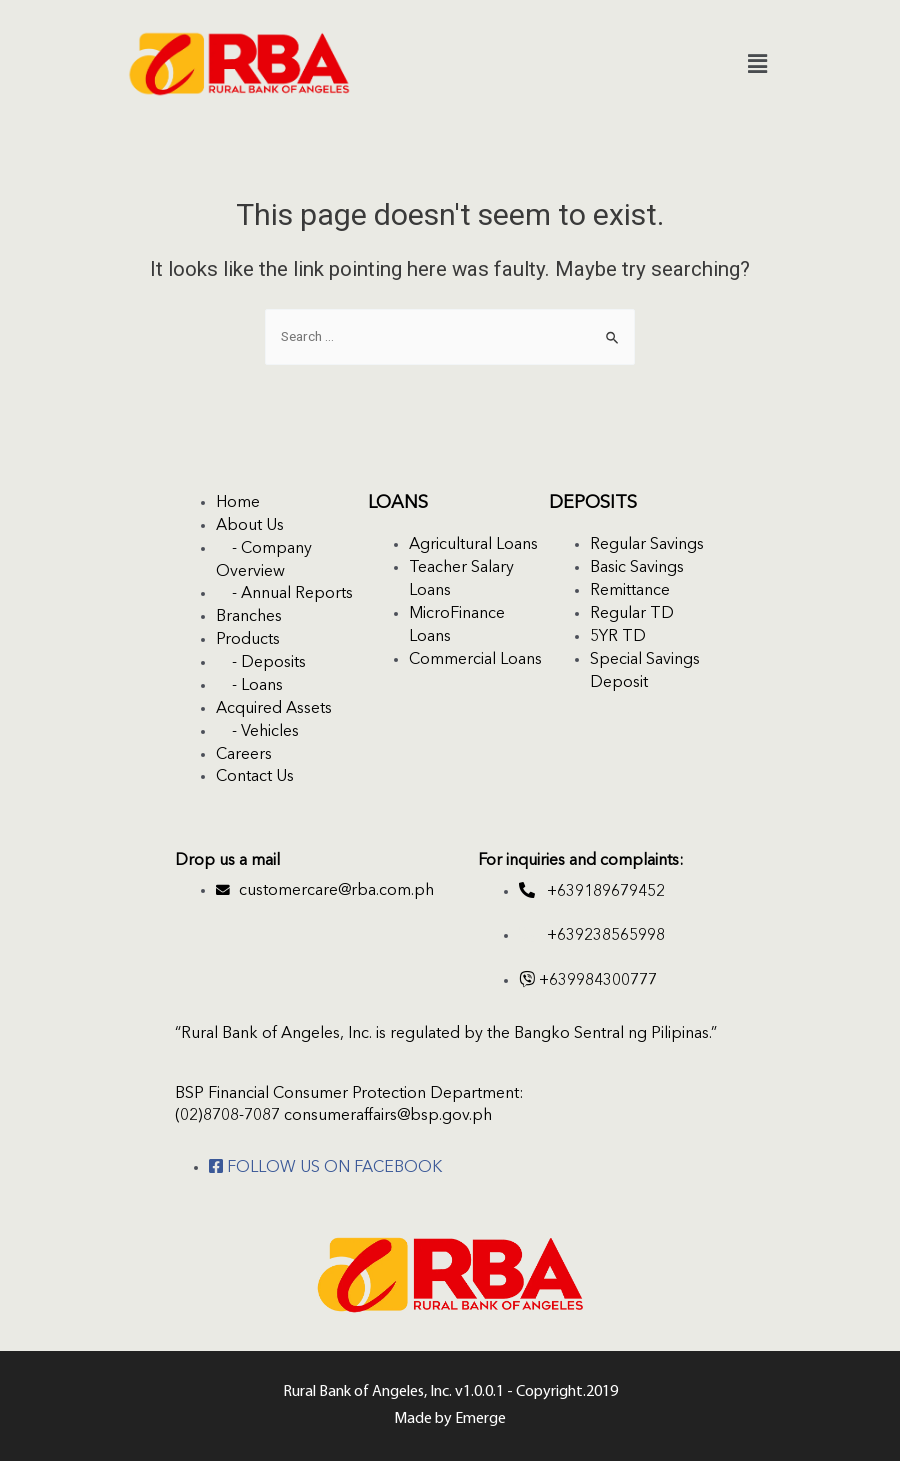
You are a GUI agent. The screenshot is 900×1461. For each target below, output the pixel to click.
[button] (758, 64)
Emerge (480, 1419)
